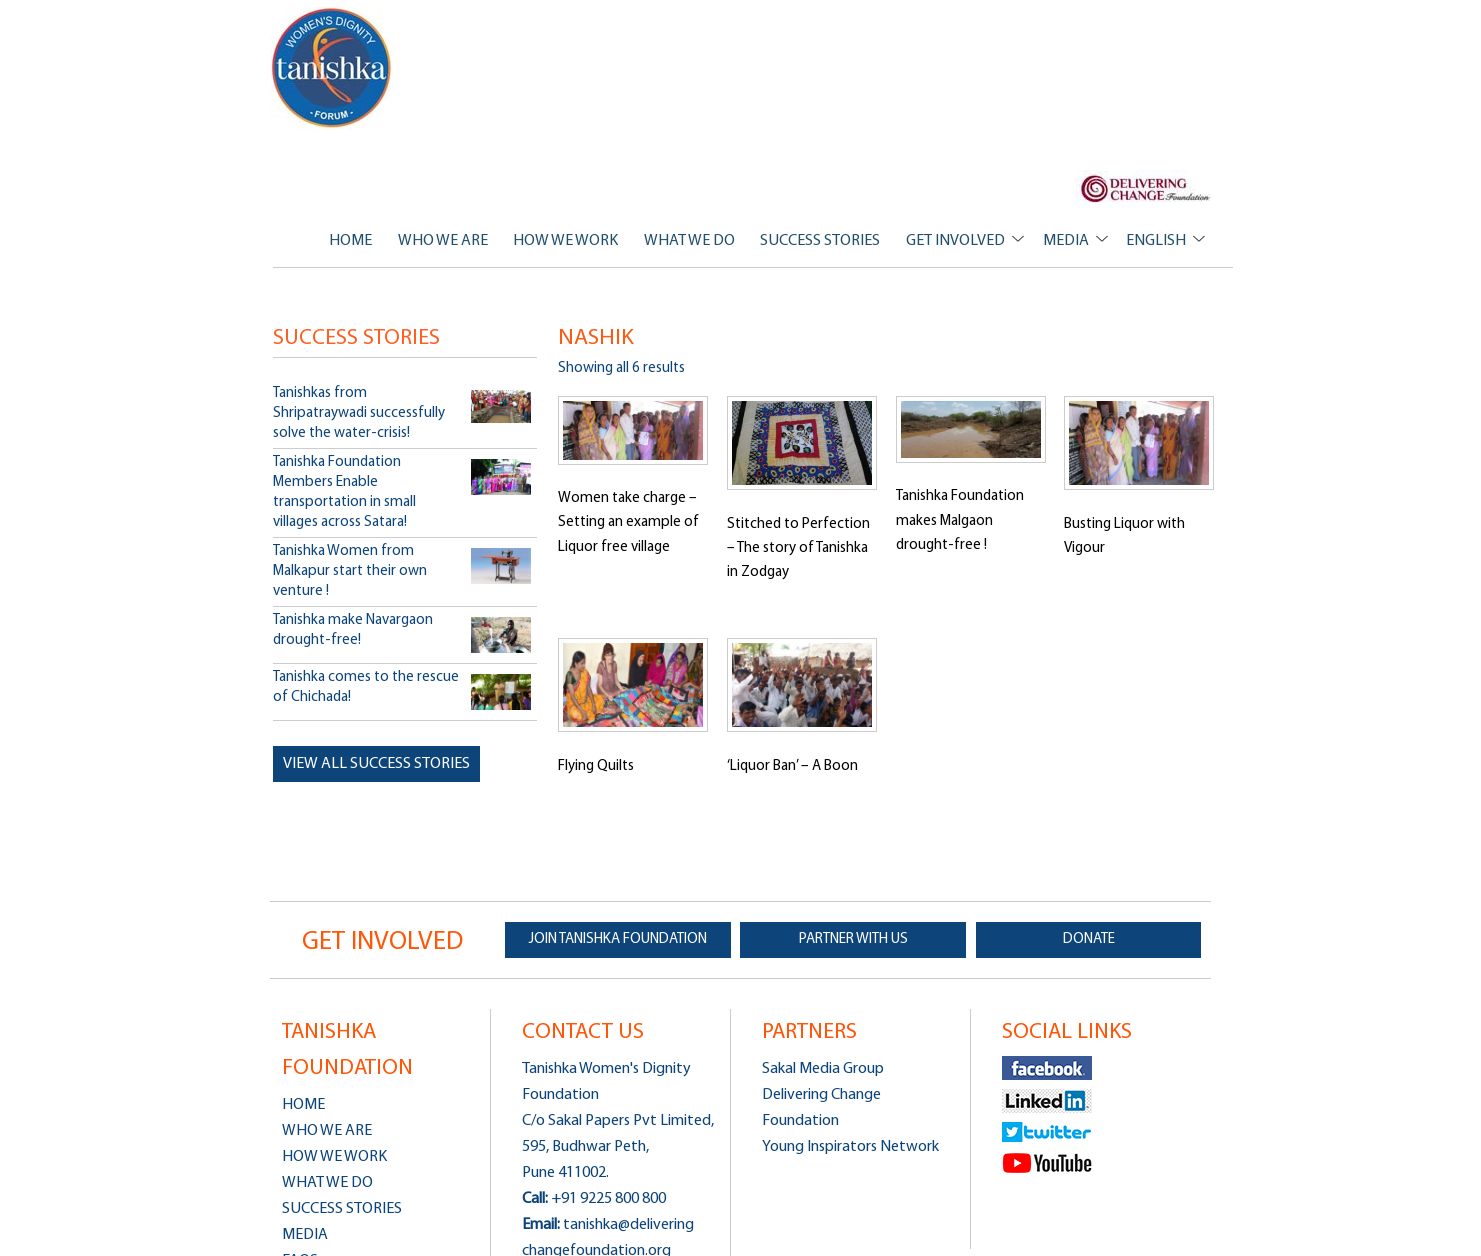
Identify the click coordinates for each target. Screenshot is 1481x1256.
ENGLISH (1156, 241)
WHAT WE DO (689, 241)
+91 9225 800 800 (608, 1199)
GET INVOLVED (955, 241)
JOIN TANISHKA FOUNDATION (618, 939)
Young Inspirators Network (850, 1147)
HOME (350, 241)
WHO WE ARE (443, 241)
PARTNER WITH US (853, 939)
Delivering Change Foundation (821, 1108)
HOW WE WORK (565, 241)
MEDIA (1066, 241)
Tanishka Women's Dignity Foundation (332, 68)
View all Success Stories (376, 764)
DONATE (1089, 939)
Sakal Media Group (823, 1069)
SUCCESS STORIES (820, 241)
